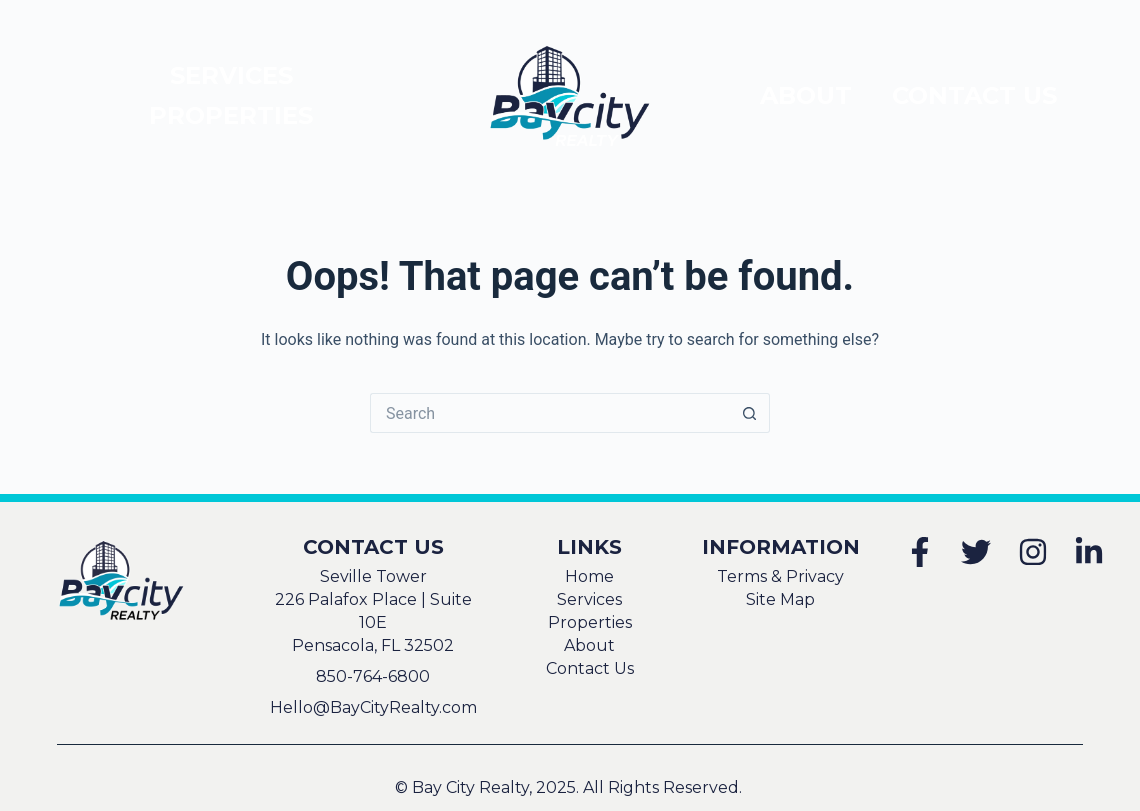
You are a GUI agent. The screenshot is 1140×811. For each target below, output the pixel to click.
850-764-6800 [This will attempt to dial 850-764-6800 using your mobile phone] (373, 676)
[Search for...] (550, 413)
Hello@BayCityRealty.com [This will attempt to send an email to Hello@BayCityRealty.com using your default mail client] (373, 707)
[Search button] (750, 413)
